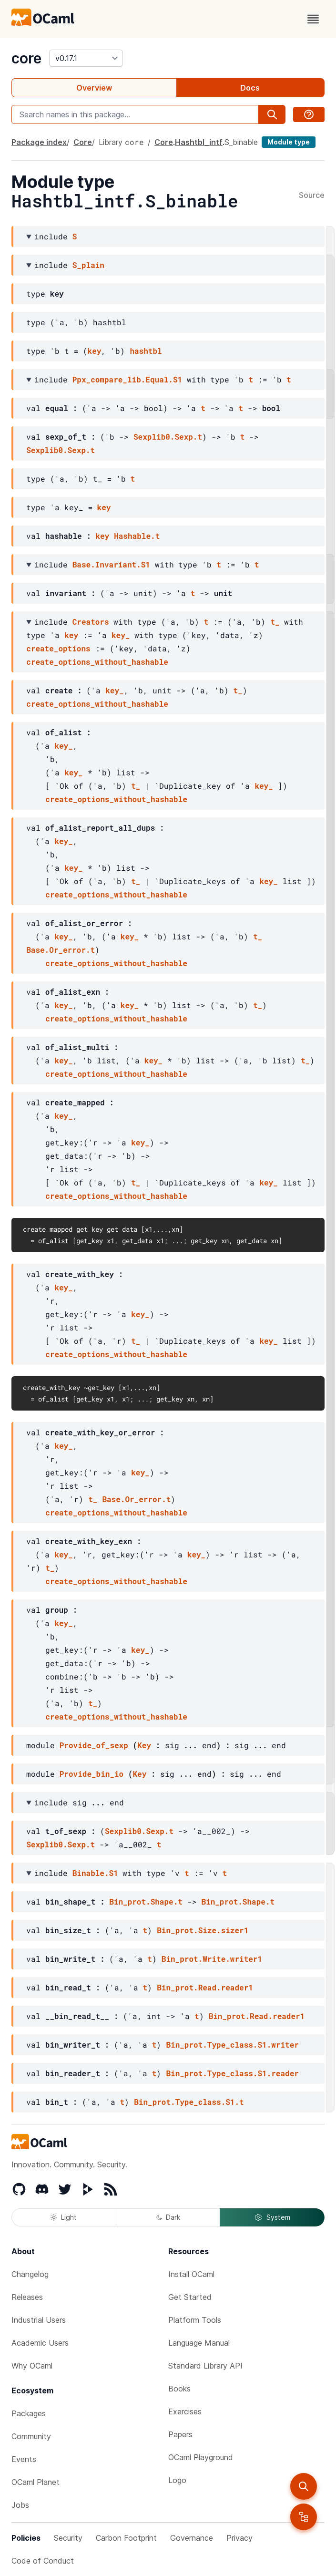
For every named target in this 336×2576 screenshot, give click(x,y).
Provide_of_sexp (94, 1745)
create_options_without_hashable (97, 662)
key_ (121, 635)
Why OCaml (31, 2365)
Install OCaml (191, 2274)
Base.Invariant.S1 (111, 564)
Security (68, 2538)
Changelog (30, 2274)
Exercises (185, 2411)
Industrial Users (38, 2320)
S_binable (241, 142)
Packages (28, 2413)
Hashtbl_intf (199, 142)
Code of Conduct (42, 2561)
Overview (94, 88)
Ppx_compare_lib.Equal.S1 (127, 379)
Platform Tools (194, 2320)
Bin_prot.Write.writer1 (212, 1959)
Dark (168, 2217)
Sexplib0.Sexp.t (167, 437)
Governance (191, 2538)
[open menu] (313, 19)
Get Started (190, 2297)
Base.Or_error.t (60, 950)
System (272, 2217)
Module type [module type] (288, 142)
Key (144, 1745)
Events (23, 2459)
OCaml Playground (200, 2457)
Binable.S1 (95, 1873)
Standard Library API (205, 2365)
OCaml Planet (35, 2482)
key (95, 351)
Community (31, 2436)
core (26, 58)
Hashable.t (137, 536)
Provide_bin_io (91, 1774)
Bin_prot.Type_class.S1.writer (232, 2045)
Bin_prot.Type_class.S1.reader (232, 2073)
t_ (274, 622)
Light (64, 2217)
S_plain (88, 265)
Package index (39, 142)
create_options (58, 648)
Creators (90, 622)
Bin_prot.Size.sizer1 (202, 1930)
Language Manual (199, 2343)
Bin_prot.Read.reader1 (205, 1987)
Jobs (20, 2505)
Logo (177, 2480)
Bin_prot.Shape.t (146, 1901)
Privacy (239, 2538)
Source (312, 195)
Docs (250, 88)
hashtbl (146, 351)
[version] (86, 58)
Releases (27, 2297)
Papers (180, 2434)
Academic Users (40, 2343)
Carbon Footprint (126, 2538)
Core (82, 142)
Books (179, 2388)
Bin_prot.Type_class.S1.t (189, 2102)
